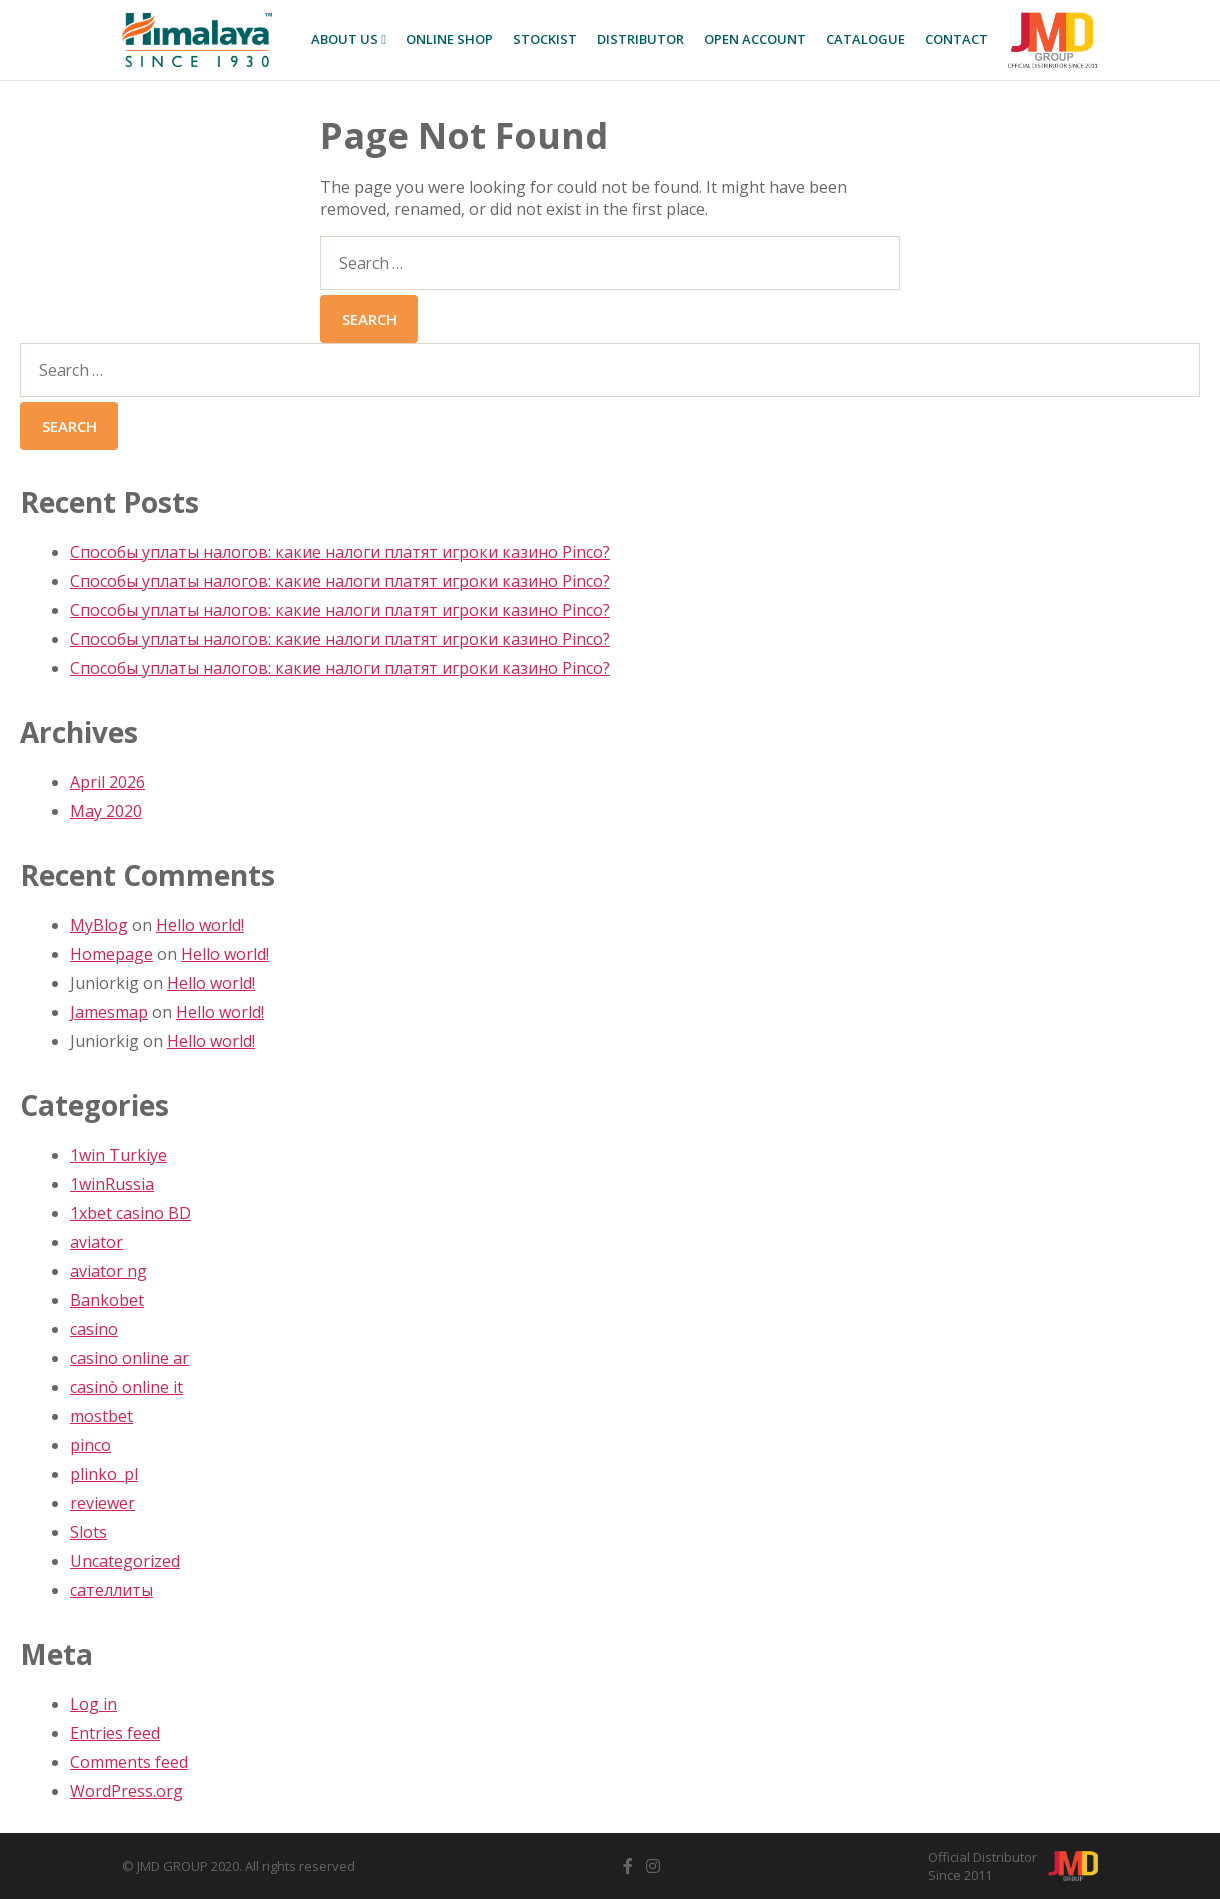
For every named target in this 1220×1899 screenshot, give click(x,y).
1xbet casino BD (130, 1213)
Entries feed (115, 1733)
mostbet (101, 1416)
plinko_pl (104, 1474)
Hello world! (200, 925)
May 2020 (106, 811)
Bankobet (107, 1300)
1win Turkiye (118, 1155)
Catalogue (865, 39)
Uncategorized (125, 1561)
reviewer (102, 1503)
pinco (90, 1445)
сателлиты (111, 1590)
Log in (93, 1704)
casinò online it (126, 1387)
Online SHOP (449, 39)
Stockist (545, 39)
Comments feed (129, 1762)
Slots (88, 1532)
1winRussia (112, 1184)
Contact (956, 39)
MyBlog (99, 925)
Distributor (640, 39)
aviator (96, 1242)
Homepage (111, 954)
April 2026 (107, 782)
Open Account (755, 39)
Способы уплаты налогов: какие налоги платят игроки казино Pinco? (340, 552)
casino (94, 1329)
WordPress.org (126, 1791)
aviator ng (108, 1271)
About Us (348, 39)
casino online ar (129, 1358)
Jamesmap (109, 1012)
